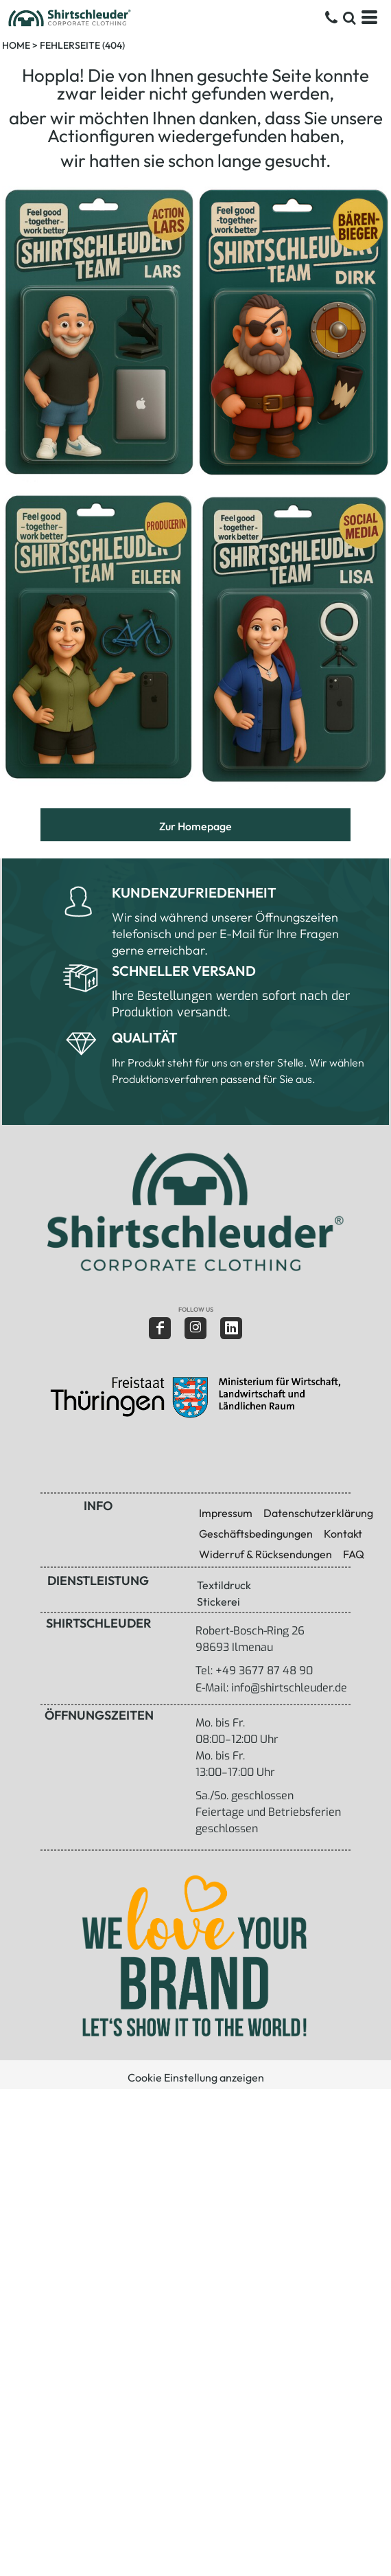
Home (16, 45)
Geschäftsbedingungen (256, 1533)
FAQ (353, 1554)
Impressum (225, 1513)
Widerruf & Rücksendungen (265, 1554)
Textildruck (224, 1585)
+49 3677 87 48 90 (264, 1670)
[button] (194, 1212)
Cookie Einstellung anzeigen (196, 2077)
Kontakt (343, 1533)
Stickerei (218, 1601)
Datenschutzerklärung (318, 1513)
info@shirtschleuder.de (289, 1687)
